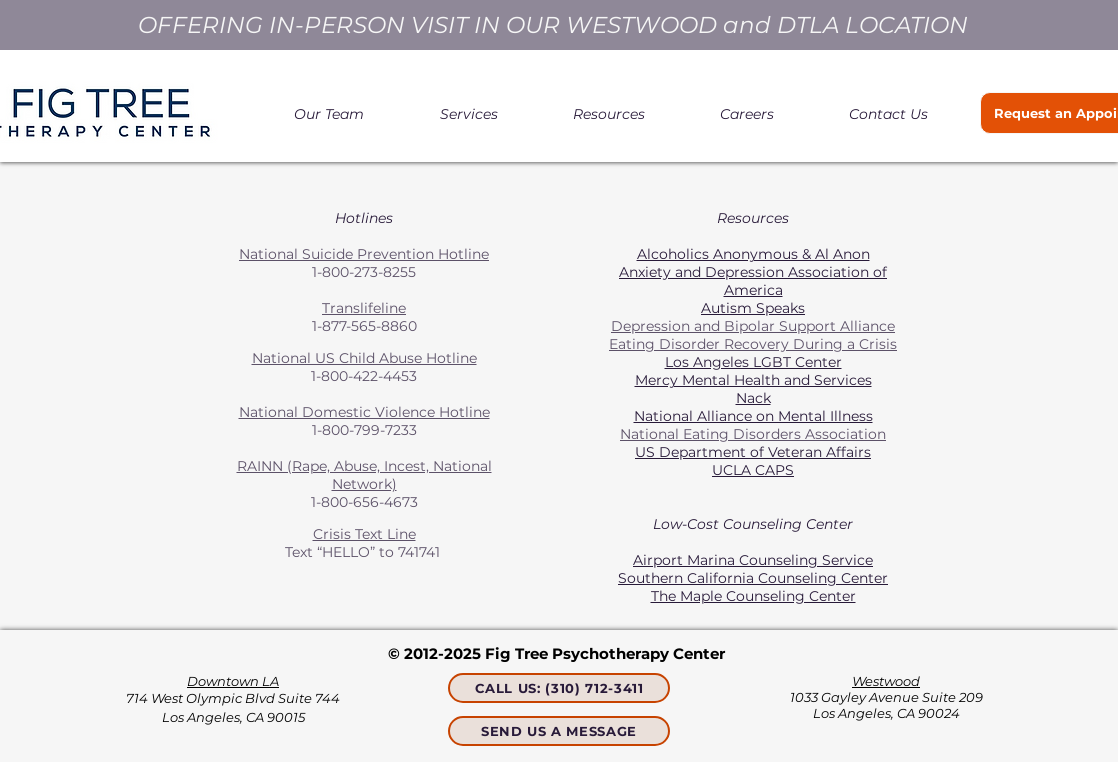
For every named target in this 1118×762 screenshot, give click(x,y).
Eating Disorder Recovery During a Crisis (753, 344)
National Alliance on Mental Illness (753, 416)
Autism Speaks (753, 308)
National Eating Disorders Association (753, 434)
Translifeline (364, 308)
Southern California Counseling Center (753, 578)
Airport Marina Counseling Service (753, 560)
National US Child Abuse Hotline (364, 358)
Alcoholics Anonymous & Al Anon (753, 254)
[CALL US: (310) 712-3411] (559, 688)
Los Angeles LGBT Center (753, 362)
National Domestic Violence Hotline (364, 412)
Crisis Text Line (364, 534)
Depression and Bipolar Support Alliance (753, 326)
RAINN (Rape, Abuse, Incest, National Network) (364, 475)
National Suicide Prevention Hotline (364, 254)
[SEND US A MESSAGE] (559, 731)
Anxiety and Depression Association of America (753, 281)
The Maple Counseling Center (753, 596)
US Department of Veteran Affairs (753, 452)
